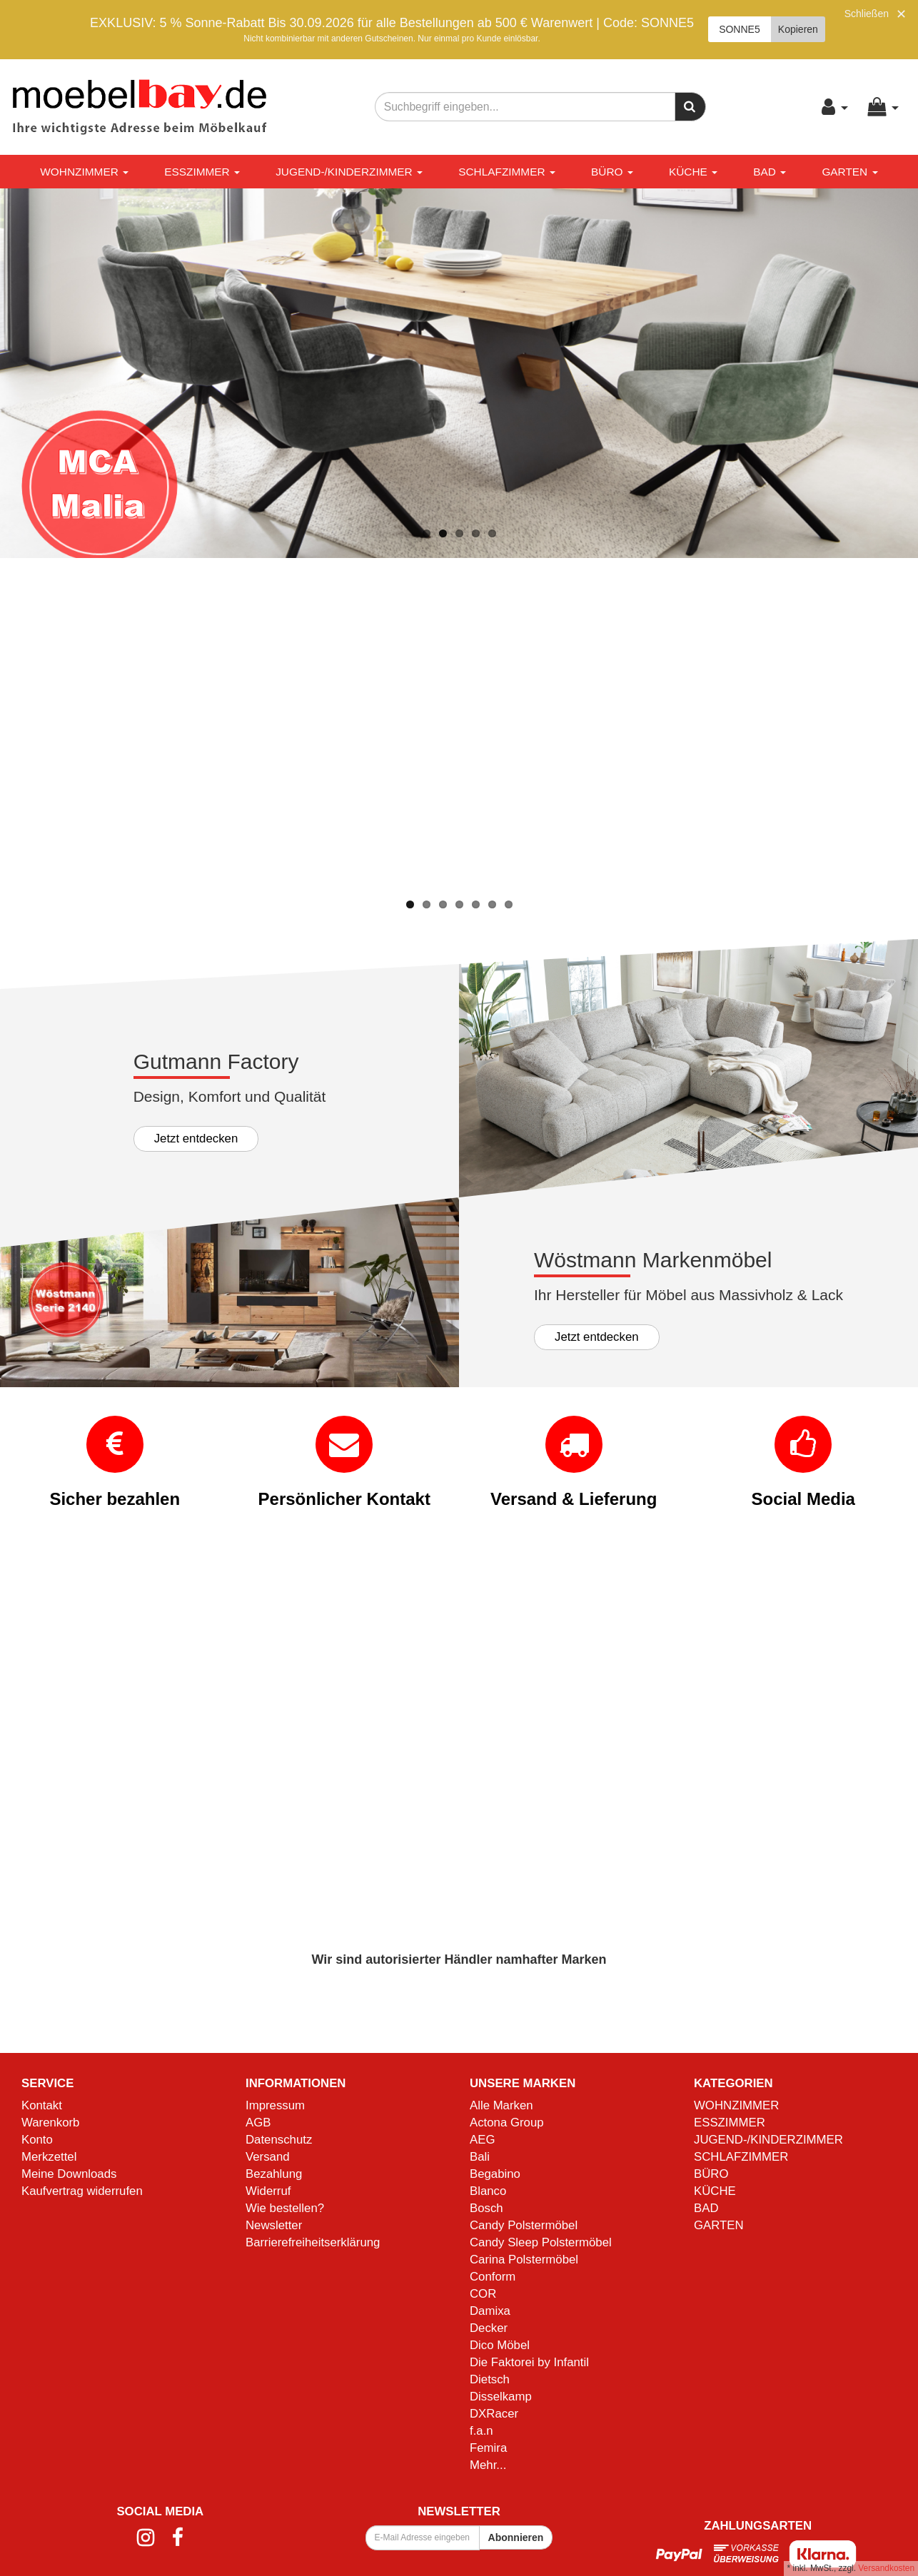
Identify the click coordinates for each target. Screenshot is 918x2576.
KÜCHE (693, 172)
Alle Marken (501, 2105)
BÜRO (612, 172)
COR (483, 2294)
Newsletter (274, 2225)
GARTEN (849, 172)
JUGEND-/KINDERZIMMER (349, 172)
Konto (37, 2139)
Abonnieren (516, 2537)
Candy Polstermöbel (523, 2225)
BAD (769, 172)
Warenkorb (50, 2122)
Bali (480, 2157)
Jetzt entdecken (196, 1138)
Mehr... (488, 2464)
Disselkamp (501, 2396)
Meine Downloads (68, 2174)
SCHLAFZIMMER (506, 172)
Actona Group (507, 2122)
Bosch (486, 2208)
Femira (488, 2447)
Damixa (490, 2311)
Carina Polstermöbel (524, 2259)
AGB (258, 2122)
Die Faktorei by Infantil (529, 2362)
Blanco (488, 2191)
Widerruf (268, 2191)
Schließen (866, 13)
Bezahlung (274, 2174)
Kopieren (798, 29)
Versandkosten (886, 2568)
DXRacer (494, 2413)
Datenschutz (279, 2139)
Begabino (495, 2174)
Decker (489, 2328)
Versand (268, 2157)
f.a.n (481, 2430)
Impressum (275, 2105)
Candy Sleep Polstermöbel (541, 2242)
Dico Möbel (500, 2345)
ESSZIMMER (202, 172)
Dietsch (490, 2378)
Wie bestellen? (285, 2208)
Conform (492, 2276)
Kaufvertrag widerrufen (82, 2191)
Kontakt (41, 2105)
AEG (482, 2139)
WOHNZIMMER (84, 172)
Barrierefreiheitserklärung (313, 2242)
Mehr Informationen (92, 847)
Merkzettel (48, 2157)
